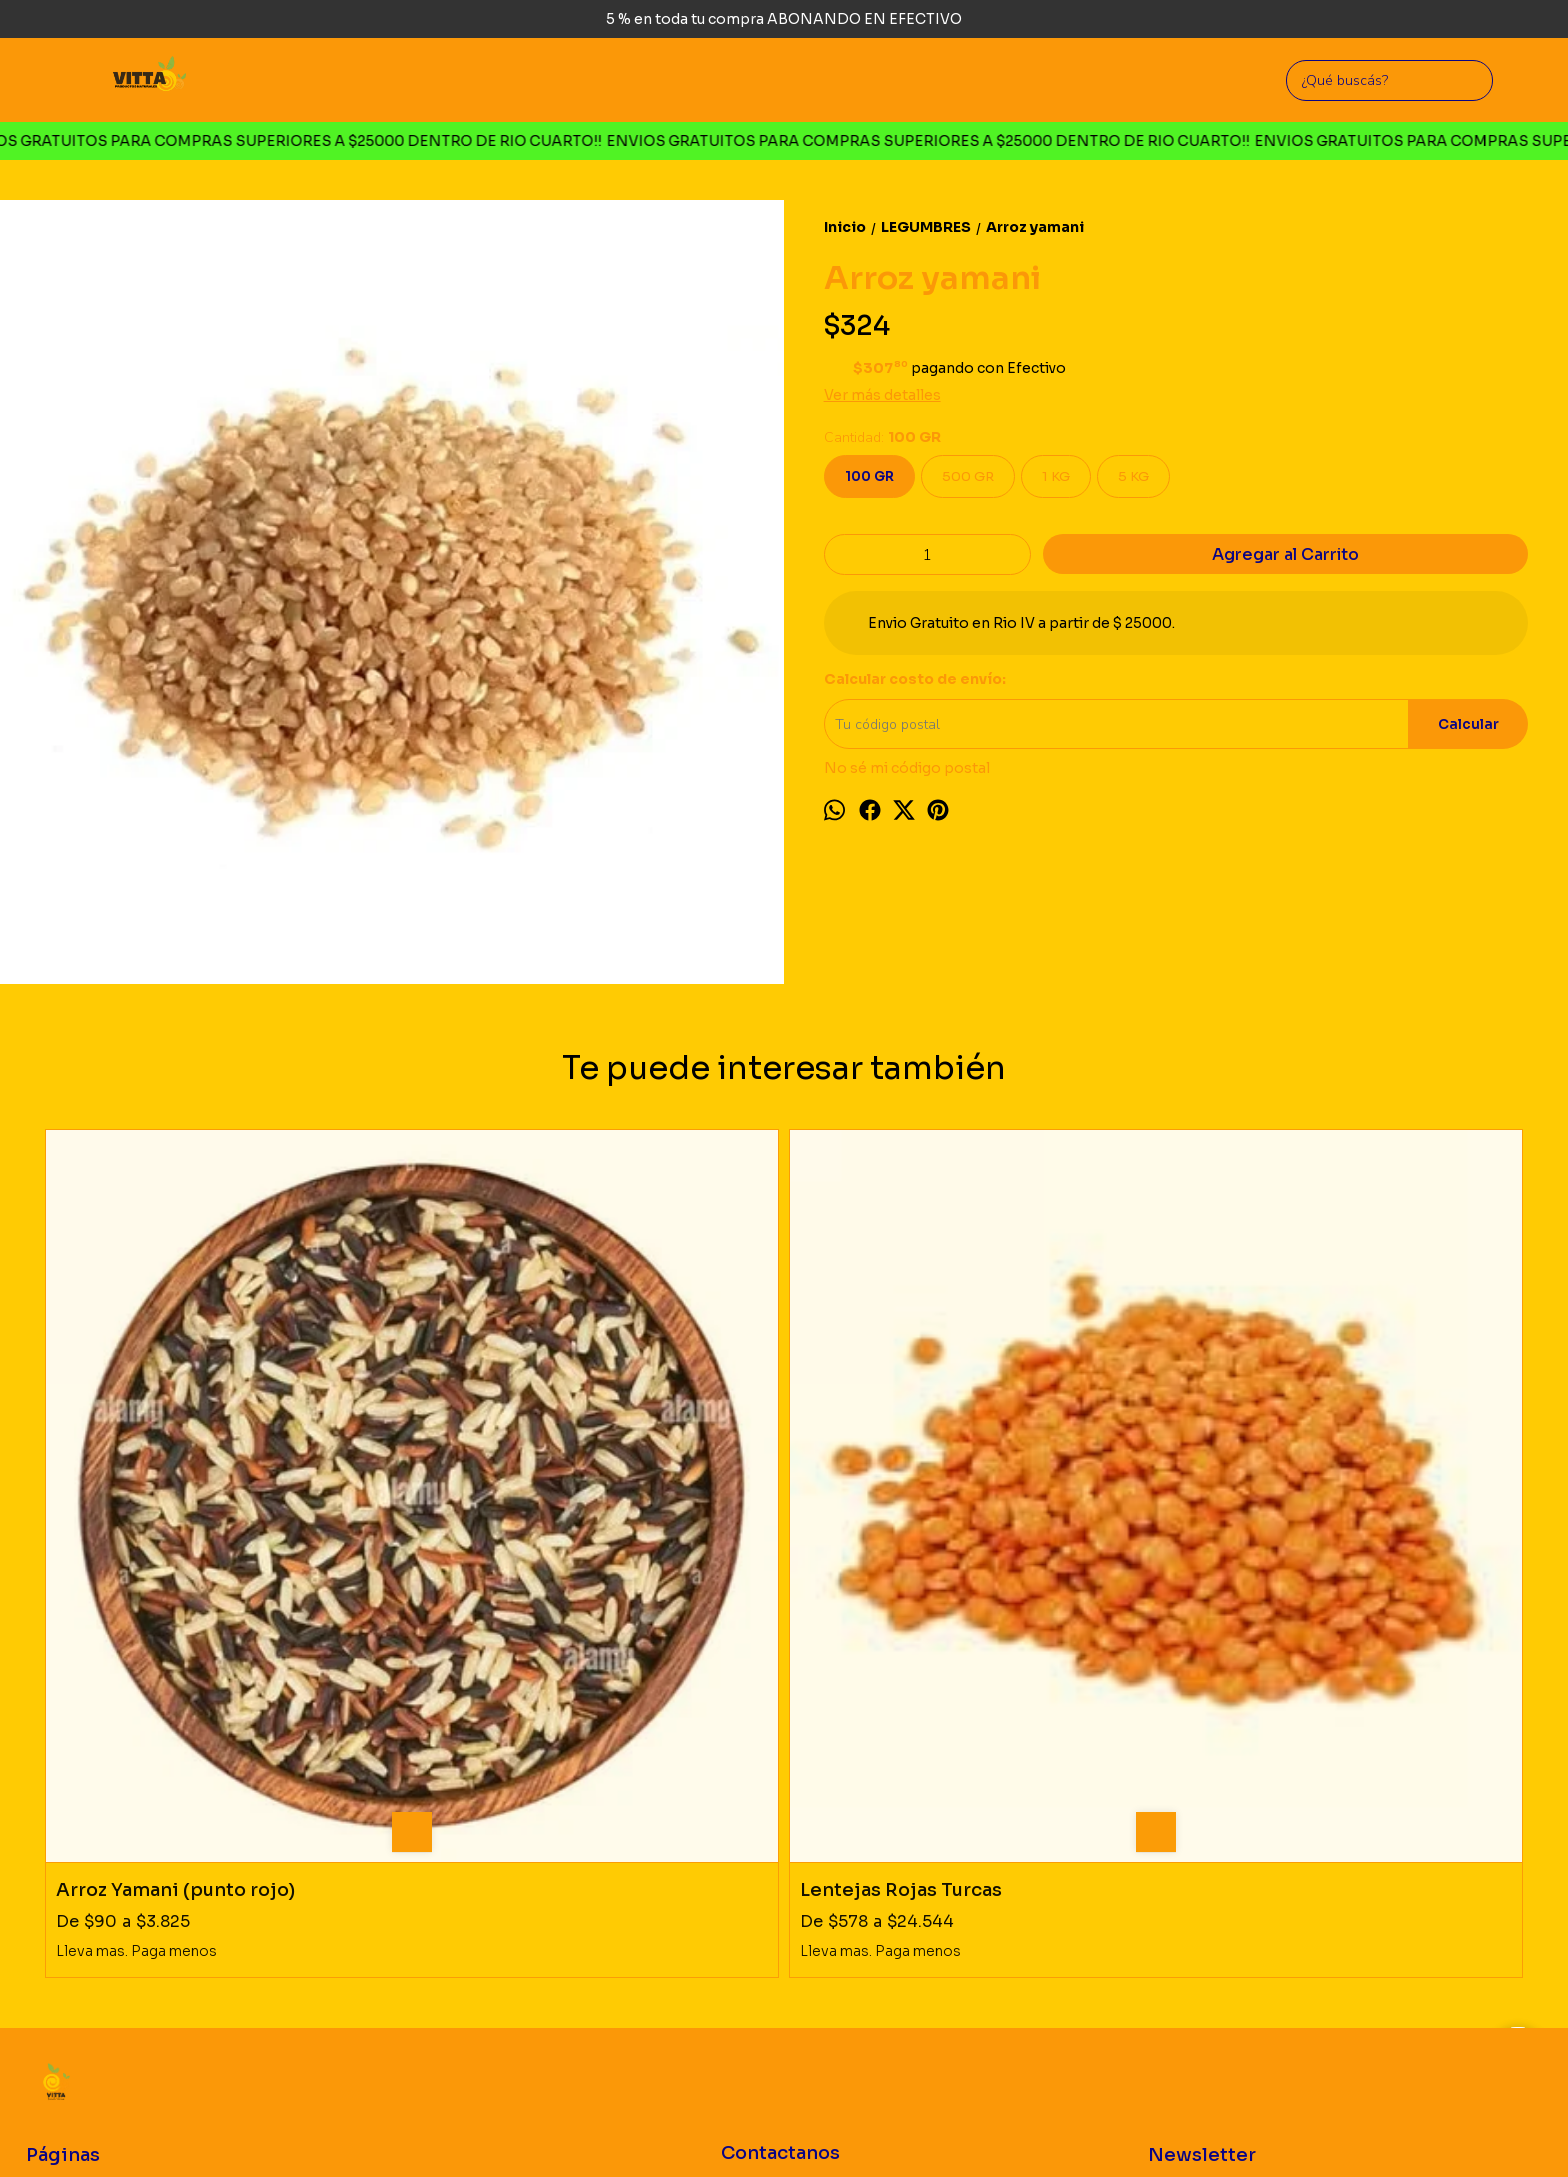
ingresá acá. (669, 2131)
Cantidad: (882, 437)
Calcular (1468, 724)
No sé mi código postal (907, 768)
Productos (57, 1841)
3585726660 (780, 1873)
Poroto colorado (1248, 1518)
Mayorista (56, 1889)
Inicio (42, 1817)
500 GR (968, 476)
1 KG (1056, 476)
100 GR (869, 476)
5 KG (1133, 476)
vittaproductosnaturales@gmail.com (845, 1915)
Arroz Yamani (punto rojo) (175, 1518)
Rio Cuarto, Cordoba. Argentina (810, 1829)
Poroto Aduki (862, 1518)
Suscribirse (1393, 1829)
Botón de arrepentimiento (769, 2131)
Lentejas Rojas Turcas (529, 1518)
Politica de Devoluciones (103, 1865)
